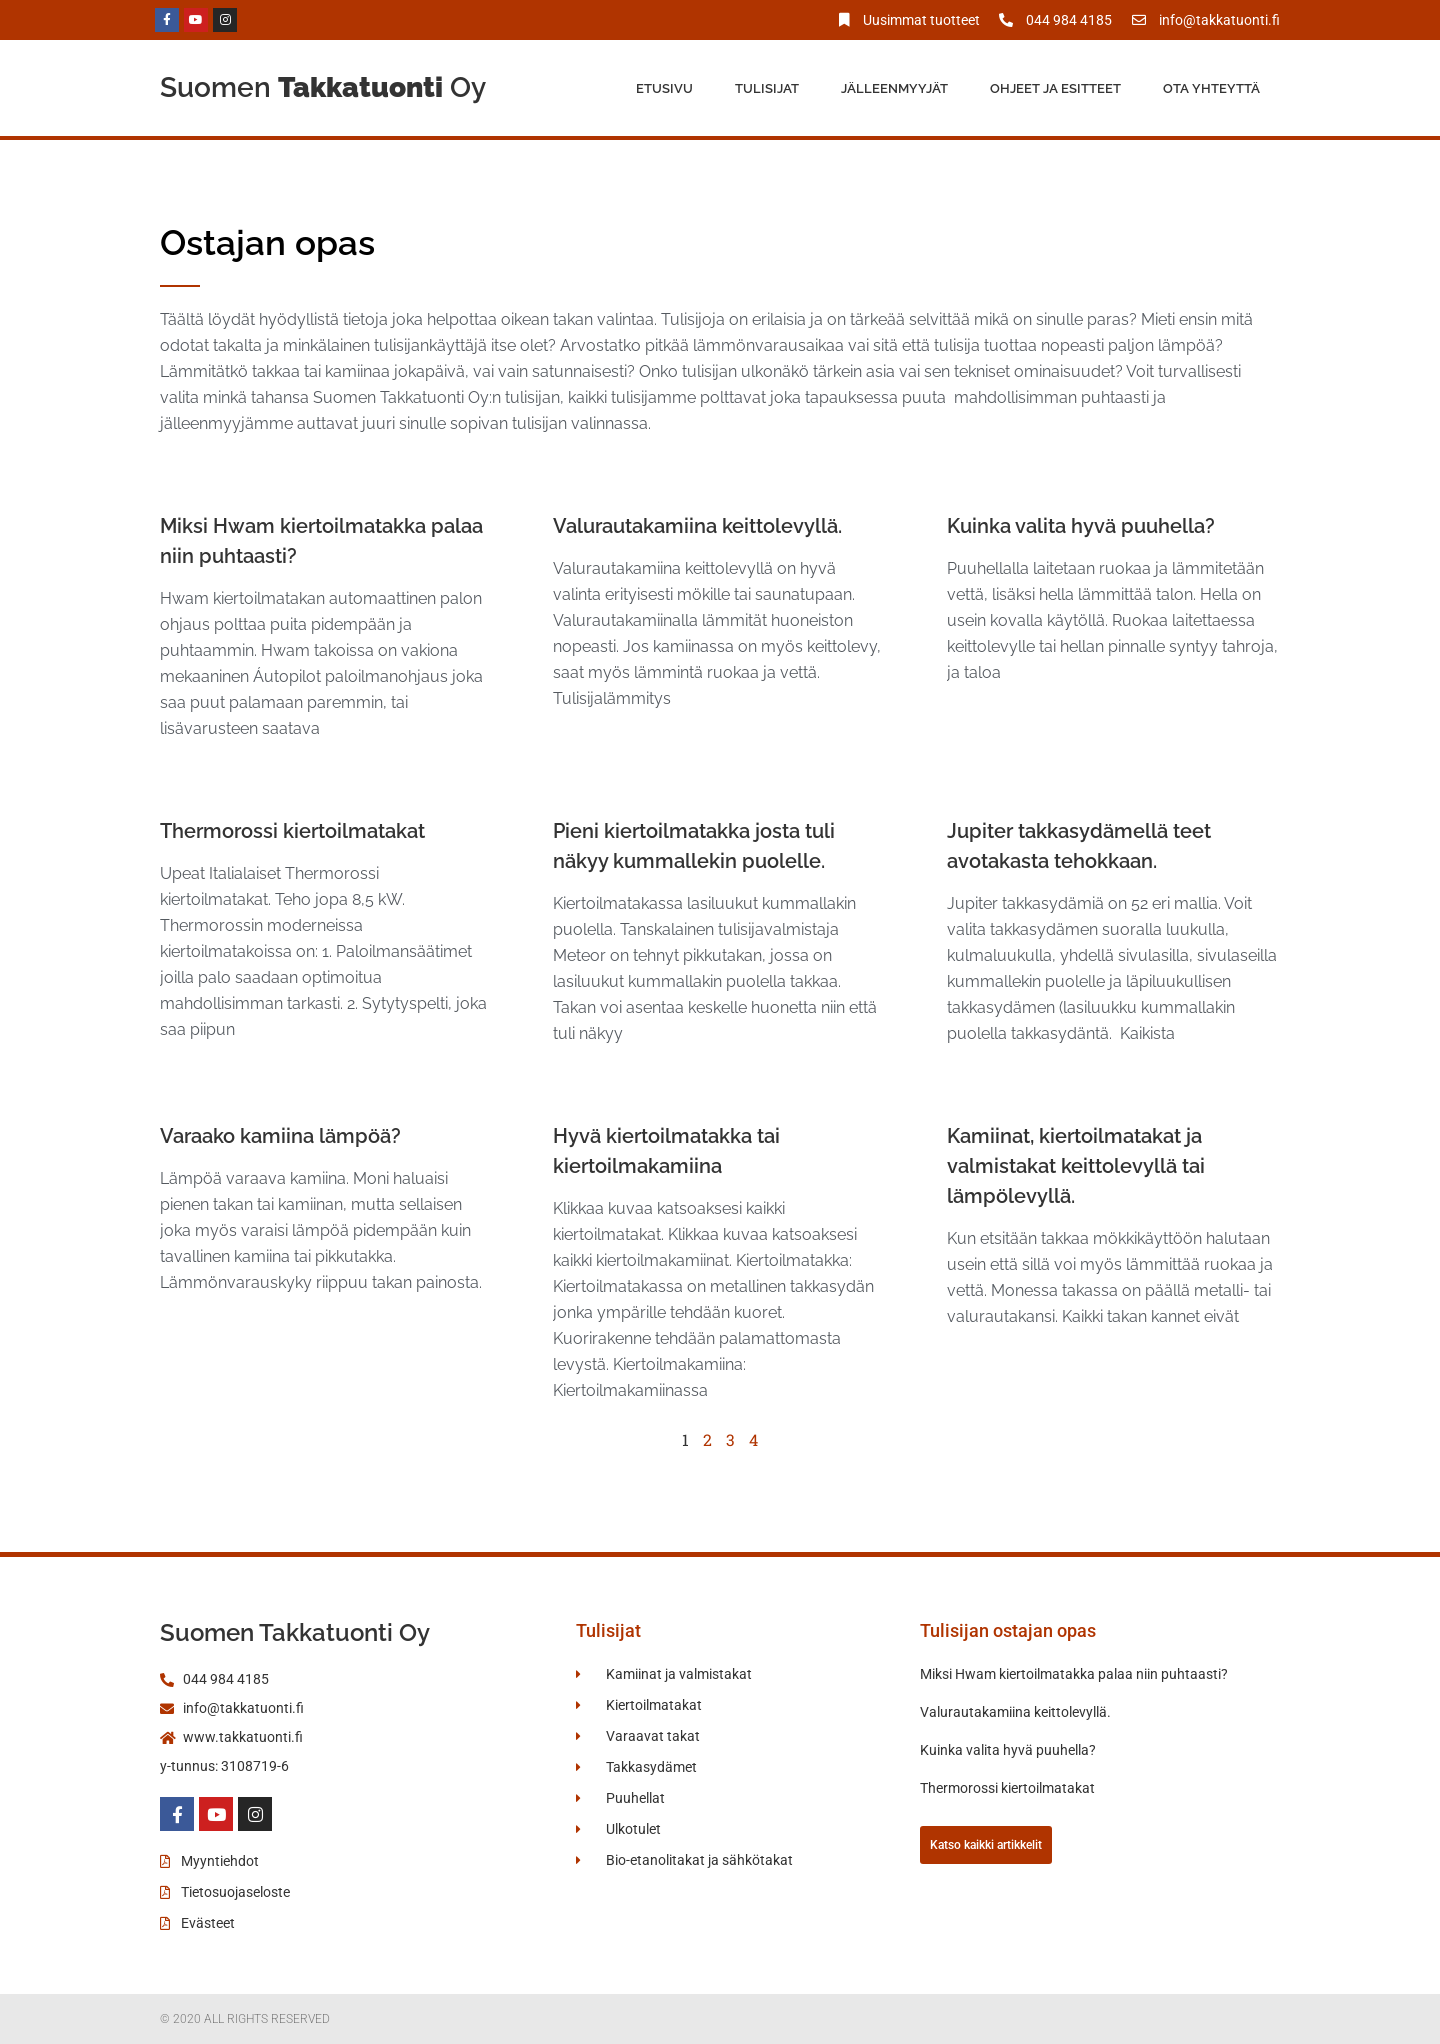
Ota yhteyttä (1211, 88)
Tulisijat (767, 88)
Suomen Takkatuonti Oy (295, 1632)
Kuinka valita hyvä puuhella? (1081, 526)
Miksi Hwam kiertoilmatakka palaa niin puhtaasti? (1074, 1674)
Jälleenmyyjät (894, 88)
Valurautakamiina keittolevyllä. (697, 526)
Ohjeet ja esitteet (1055, 88)
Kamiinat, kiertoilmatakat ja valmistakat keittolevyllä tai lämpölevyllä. (1076, 1166)
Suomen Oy (323, 87)
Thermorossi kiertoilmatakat (292, 831)
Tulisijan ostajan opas (1008, 1630)
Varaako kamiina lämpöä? (280, 1136)
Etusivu (664, 88)
